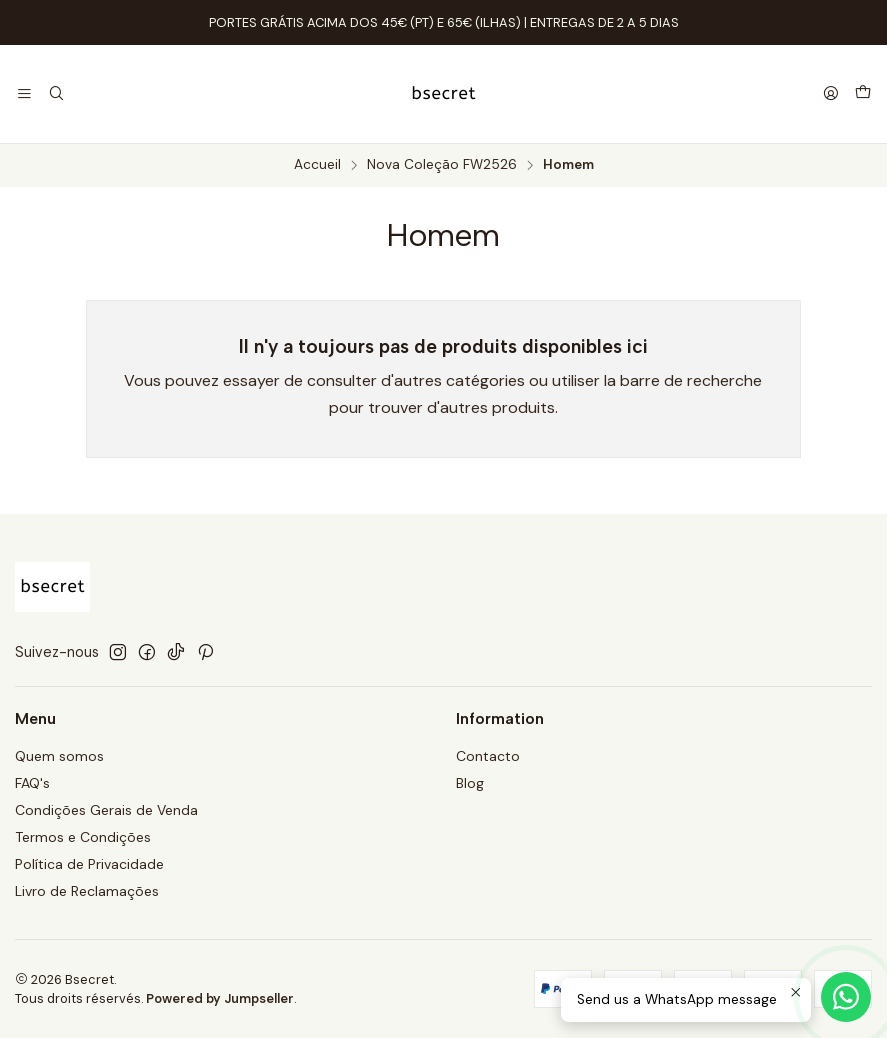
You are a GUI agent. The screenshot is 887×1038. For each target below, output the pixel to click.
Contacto (488, 756)
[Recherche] (55, 94)
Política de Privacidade (89, 864)
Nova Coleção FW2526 (442, 165)
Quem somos (59, 756)
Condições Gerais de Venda (106, 810)
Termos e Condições (83, 837)
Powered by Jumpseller (220, 998)
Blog (470, 783)
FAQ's (32, 783)
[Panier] (863, 94)
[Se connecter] (831, 94)
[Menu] (24, 94)
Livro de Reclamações (87, 891)
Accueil (317, 165)
